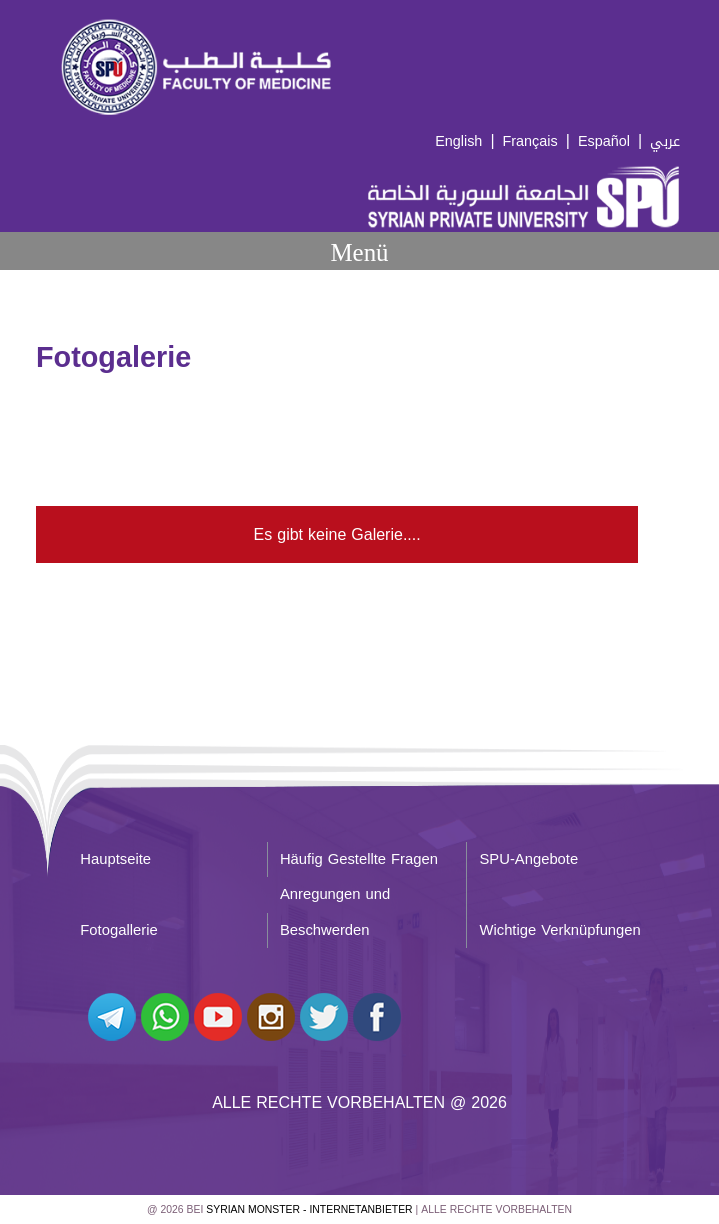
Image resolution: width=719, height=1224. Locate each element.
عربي (665, 141)
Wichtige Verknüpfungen (559, 930)
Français (530, 141)
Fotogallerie (118, 930)
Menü (359, 252)
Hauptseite (115, 859)
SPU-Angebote (528, 859)
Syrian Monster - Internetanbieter (309, 1209)
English (458, 141)
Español (604, 141)
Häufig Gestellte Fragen (359, 859)
